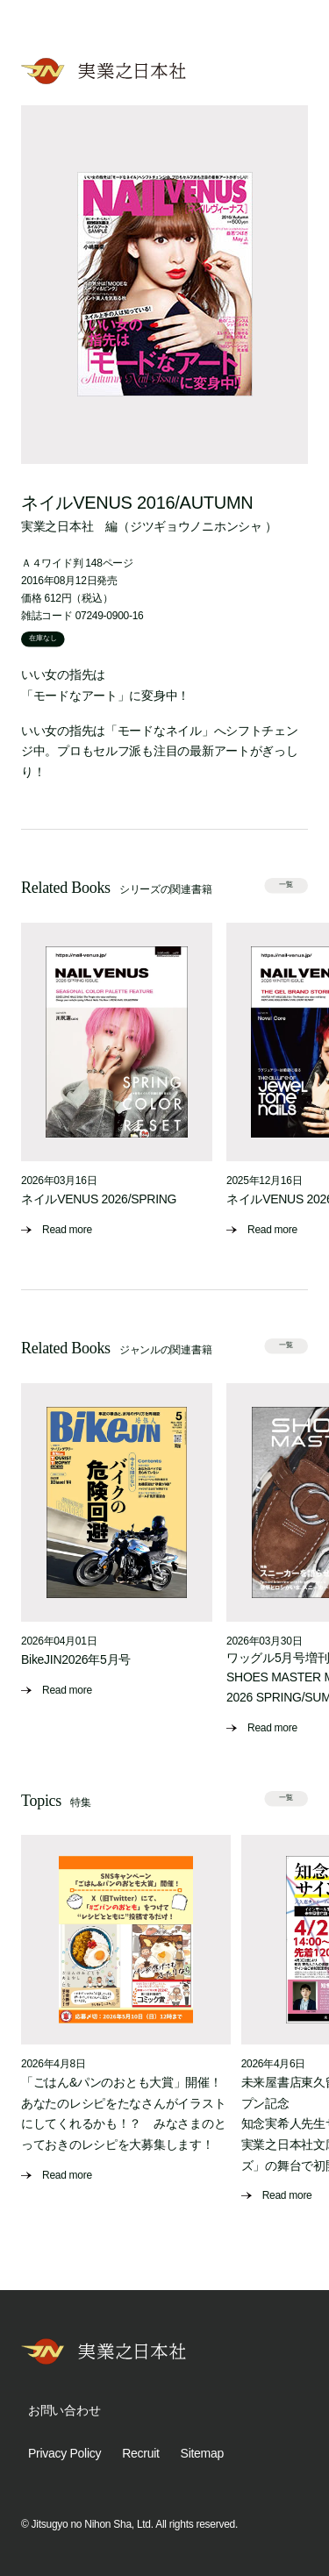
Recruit (140, 2453)
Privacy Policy (64, 2453)
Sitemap (202, 2453)
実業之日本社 (57, 526)
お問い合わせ (64, 2410)
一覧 (286, 885)
